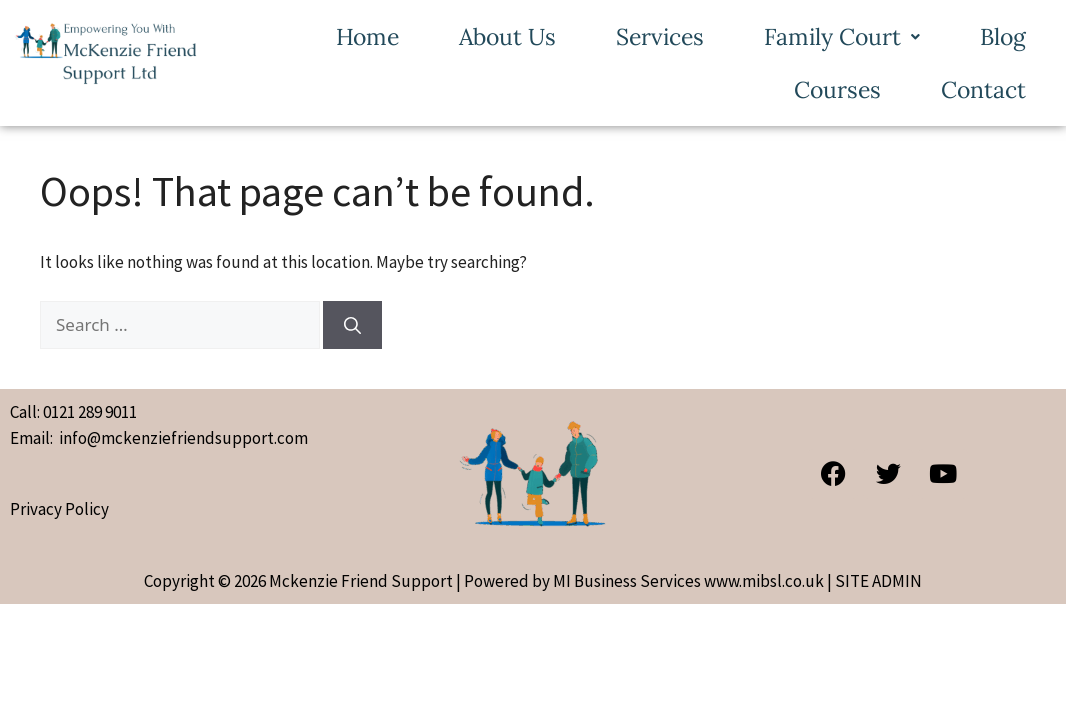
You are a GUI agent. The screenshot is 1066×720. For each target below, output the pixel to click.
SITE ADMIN (878, 581)
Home (367, 36)
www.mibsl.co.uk (764, 581)
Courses (837, 89)
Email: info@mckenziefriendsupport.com (159, 438)
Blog (1003, 36)
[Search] (352, 325)
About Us (507, 36)
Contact (983, 89)
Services (660, 36)
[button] (842, 36)
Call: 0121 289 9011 (73, 412)
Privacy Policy (59, 509)
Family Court (842, 36)
